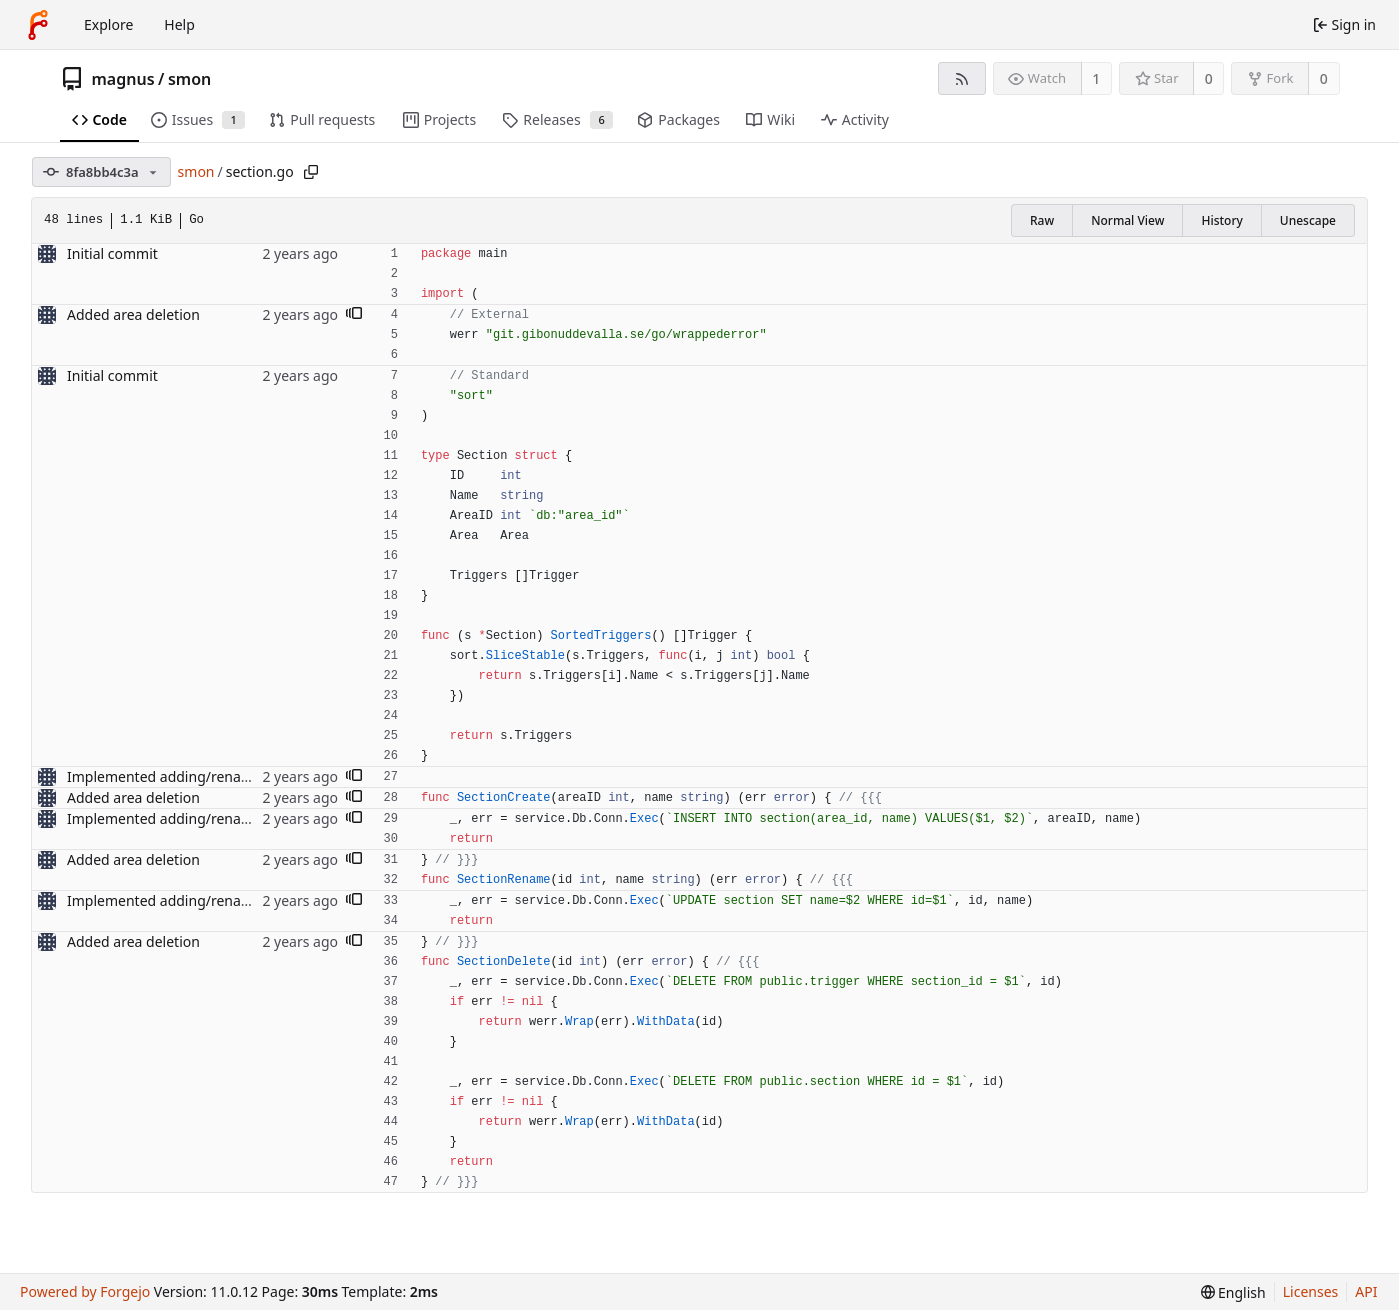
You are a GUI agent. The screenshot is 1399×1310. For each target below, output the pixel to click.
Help (179, 24)
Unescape (1308, 220)
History (1221, 220)
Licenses (1311, 1291)
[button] (354, 315)
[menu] (1233, 1292)
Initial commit (112, 253)
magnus (123, 79)
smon (189, 79)
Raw (1042, 220)
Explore (108, 24)
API (1366, 1291)
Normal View (1127, 220)
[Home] (38, 25)
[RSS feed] (961, 78)
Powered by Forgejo (85, 1291)
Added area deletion (133, 314)
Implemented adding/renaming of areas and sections (242, 776)
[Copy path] (311, 172)
